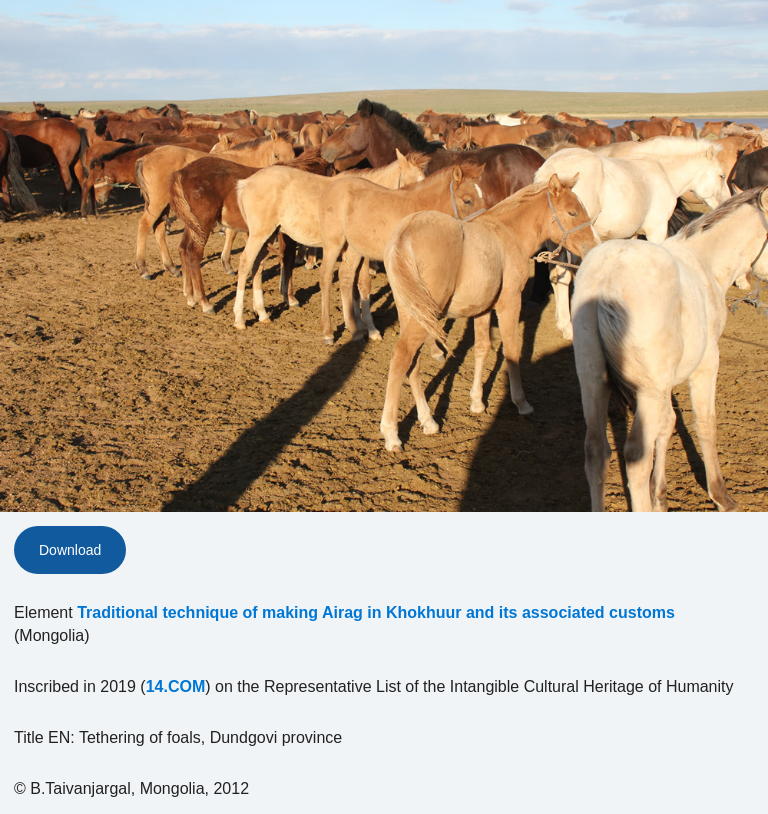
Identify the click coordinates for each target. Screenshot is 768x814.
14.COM (176, 686)
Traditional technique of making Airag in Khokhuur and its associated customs (376, 612)
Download (70, 550)
